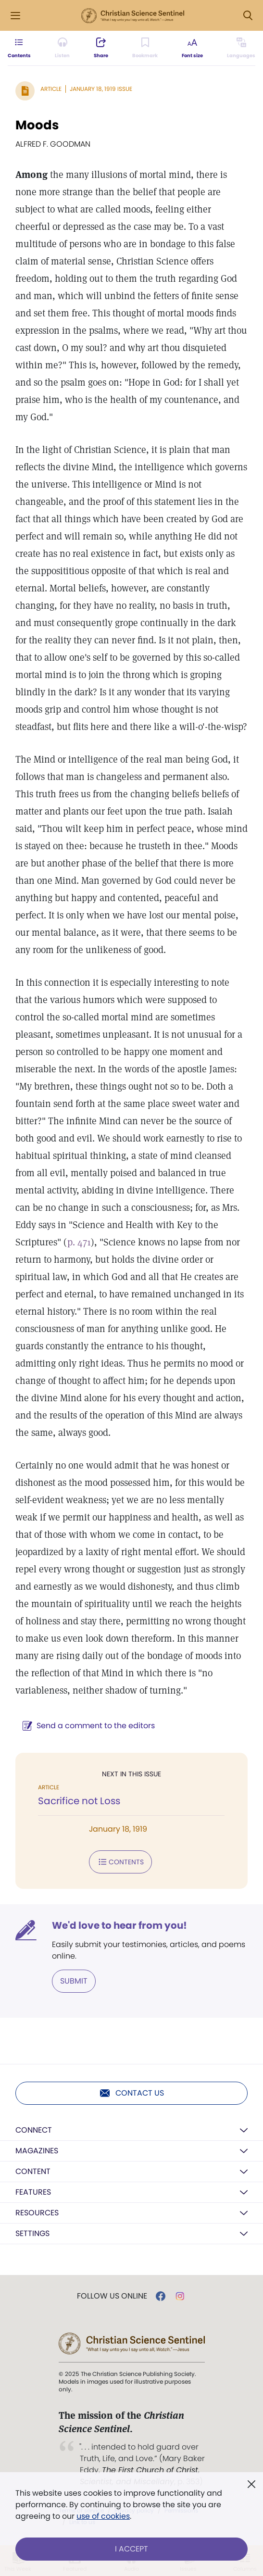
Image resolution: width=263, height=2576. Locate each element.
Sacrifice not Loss (79, 1801)
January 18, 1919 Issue (101, 89)
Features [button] (33, 2192)
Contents (120, 1862)
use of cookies (103, 2516)
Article (51, 89)
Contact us (131, 2093)
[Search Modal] (247, 15)
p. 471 (79, 1242)
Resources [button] (37, 2212)
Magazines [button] (36, 2150)
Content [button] (32, 2171)
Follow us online (112, 2296)
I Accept (131, 2548)
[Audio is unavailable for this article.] (62, 48)
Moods (37, 125)
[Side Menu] (15, 15)
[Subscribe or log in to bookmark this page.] (145, 48)
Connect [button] (33, 2130)
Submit (74, 1980)
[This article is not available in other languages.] (241, 48)
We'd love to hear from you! (119, 1925)
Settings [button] (32, 2233)
